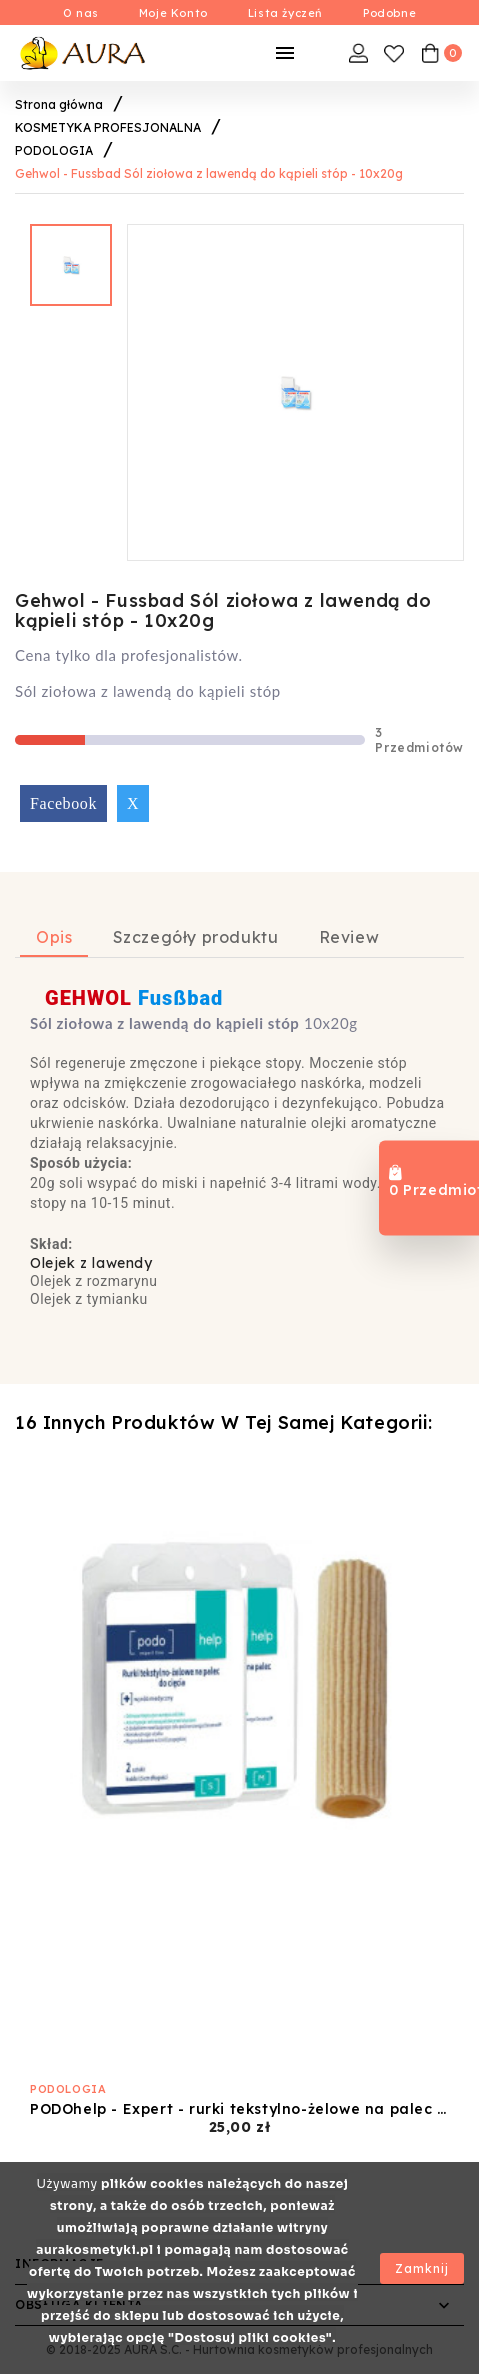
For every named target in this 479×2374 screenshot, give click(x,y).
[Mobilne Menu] (285, 53)
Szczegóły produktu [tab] (196, 937)
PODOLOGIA (68, 2089)
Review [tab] (349, 937)
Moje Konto (173, 13)
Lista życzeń (285, 13)
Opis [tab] (54, 937)
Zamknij (422, 2268)
